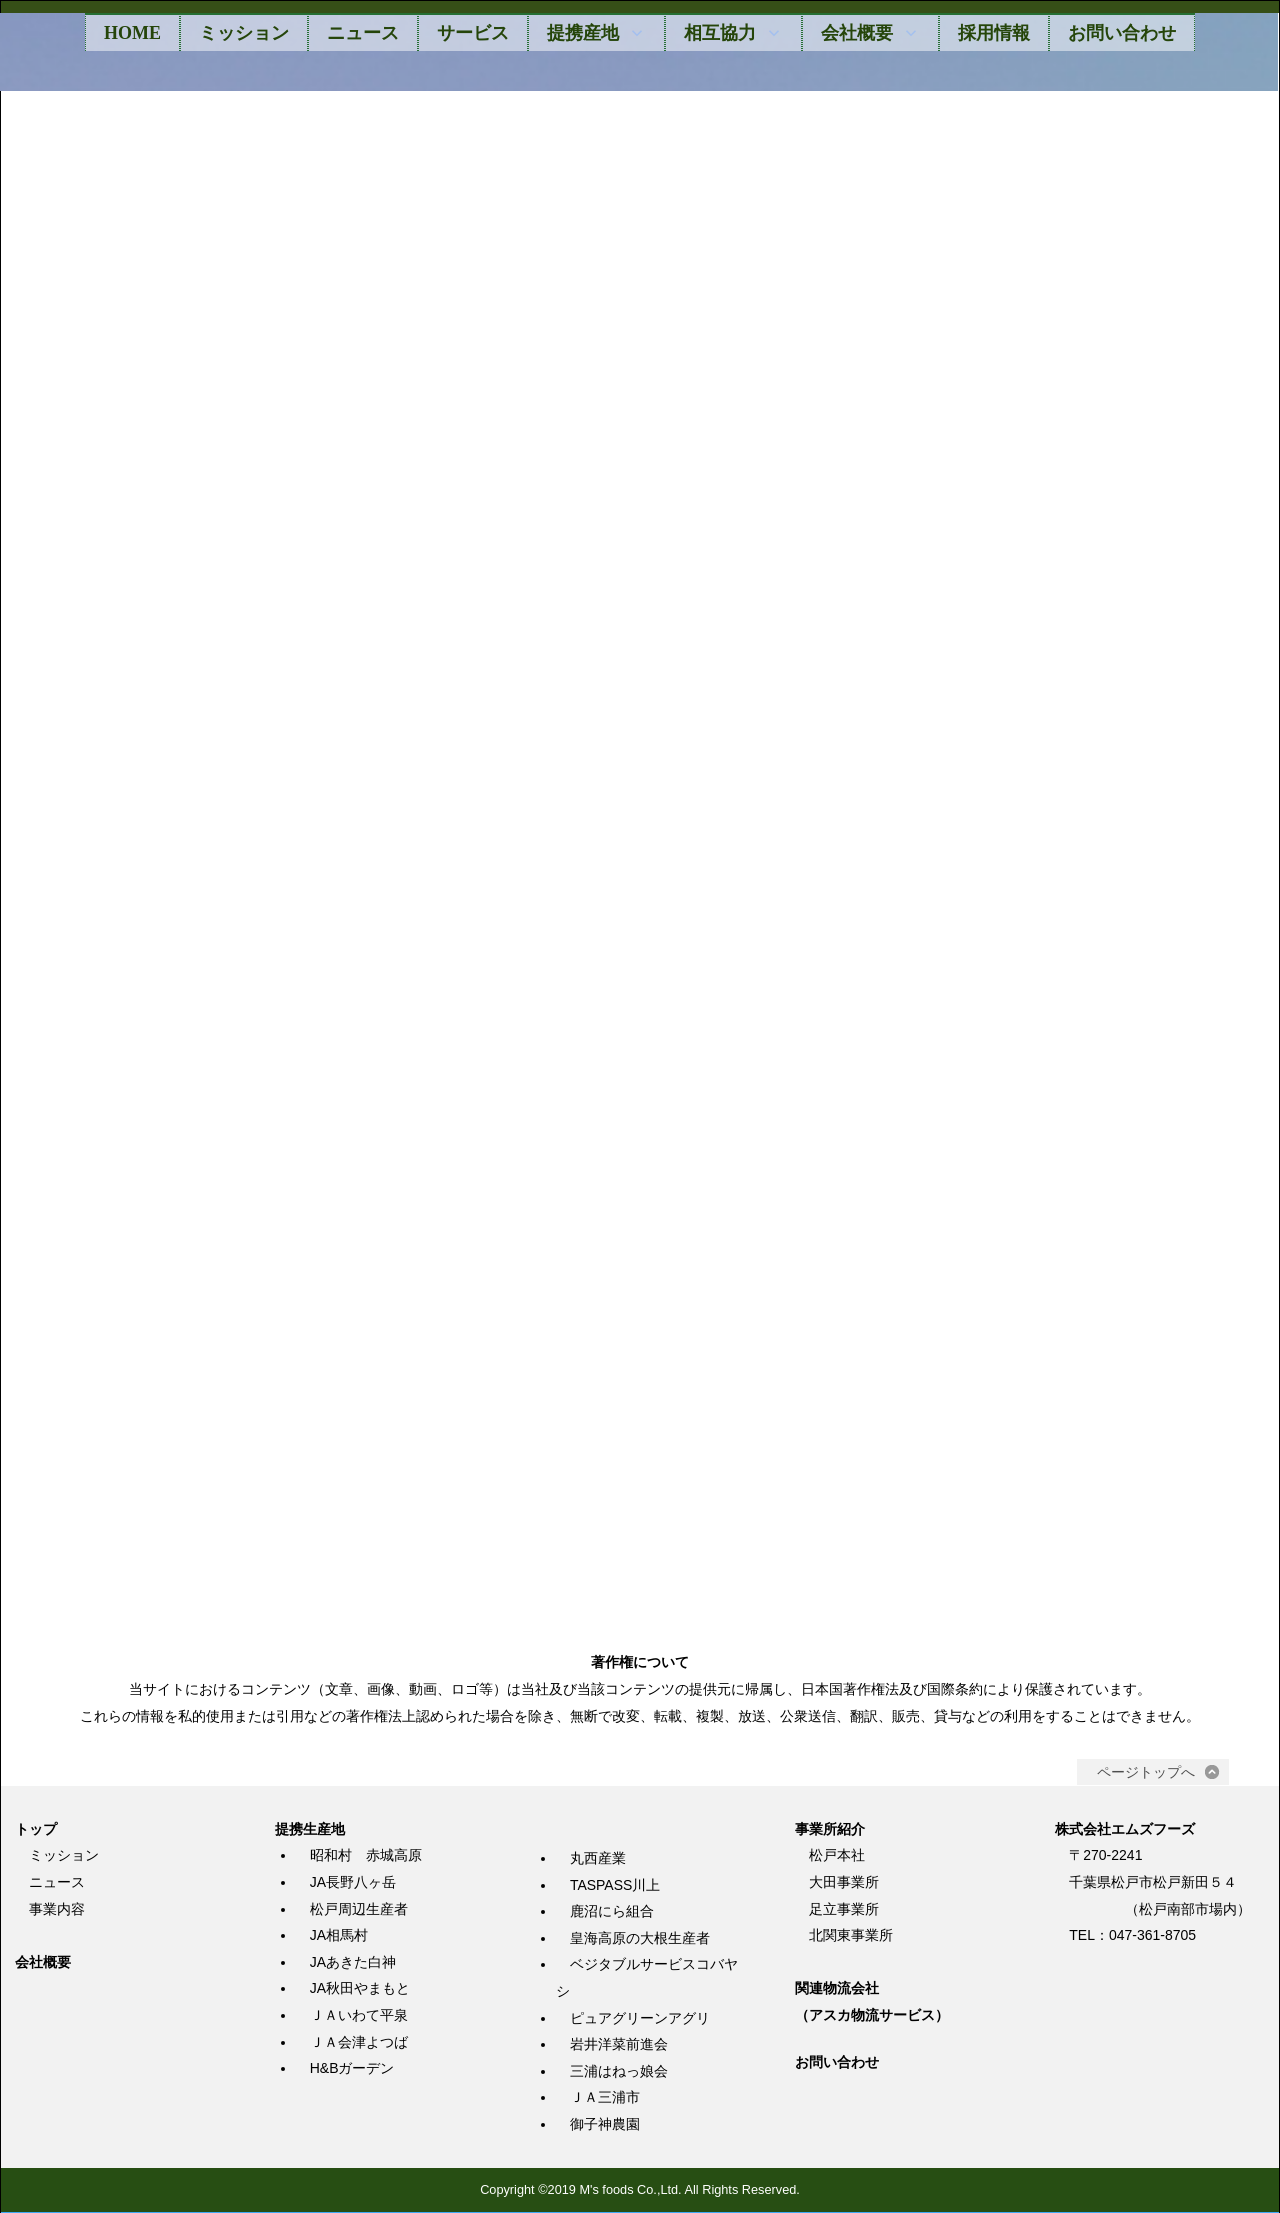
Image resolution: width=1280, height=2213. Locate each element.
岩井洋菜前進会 (619, 2045)
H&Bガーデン (352, 2069)
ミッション (244, 33)
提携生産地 (310, 1830)
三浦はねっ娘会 (619, 2072)
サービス (473, 33)
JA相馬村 (339, 1936)
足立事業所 (844, 1910)
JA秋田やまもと (360, 1990)
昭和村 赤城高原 (366, 1857)
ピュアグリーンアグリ (640, 2019)
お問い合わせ (1122, 33)
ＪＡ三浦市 (605, 2099)
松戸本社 (837, 1857)
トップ (36, 1830)
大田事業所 (844, 1883)
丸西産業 (598, 1859)
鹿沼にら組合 (612, 1912)
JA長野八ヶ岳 (353, 1883)
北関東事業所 (851, 1936)
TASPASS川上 (615, 1886)
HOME (132, 33)
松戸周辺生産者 (359, 1910)
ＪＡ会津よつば (359, 2043)
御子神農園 (605, 2125)
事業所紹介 (830, 1830)
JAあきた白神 (353, 1963)
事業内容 (57, 1910)
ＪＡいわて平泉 (359, 2016)
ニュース (363, 33)
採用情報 (994, 33)
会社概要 (43, 1963)
